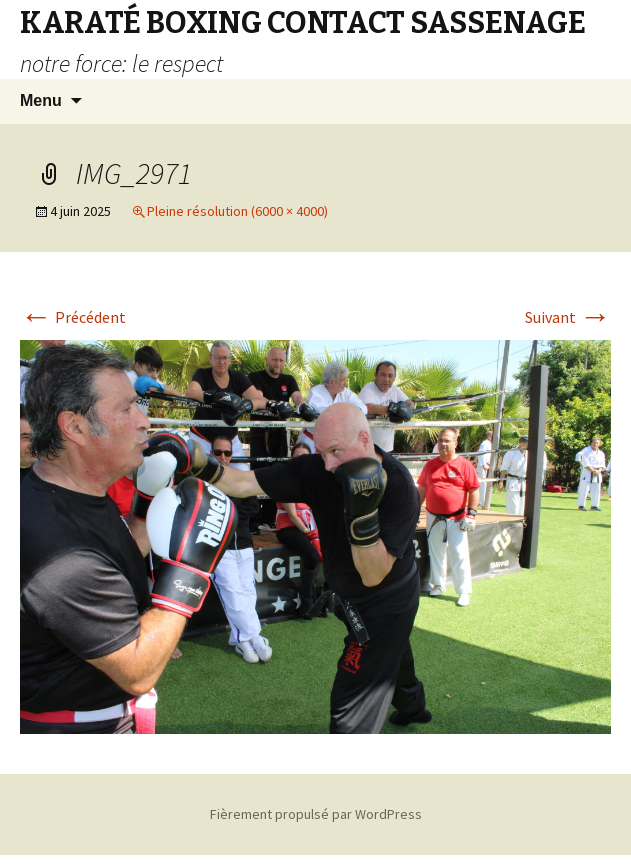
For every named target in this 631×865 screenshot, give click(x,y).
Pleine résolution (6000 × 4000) (237, 211)
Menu (41, 100)
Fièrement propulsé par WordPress (316, 814)
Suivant (568, 317)
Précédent (73, 317)
